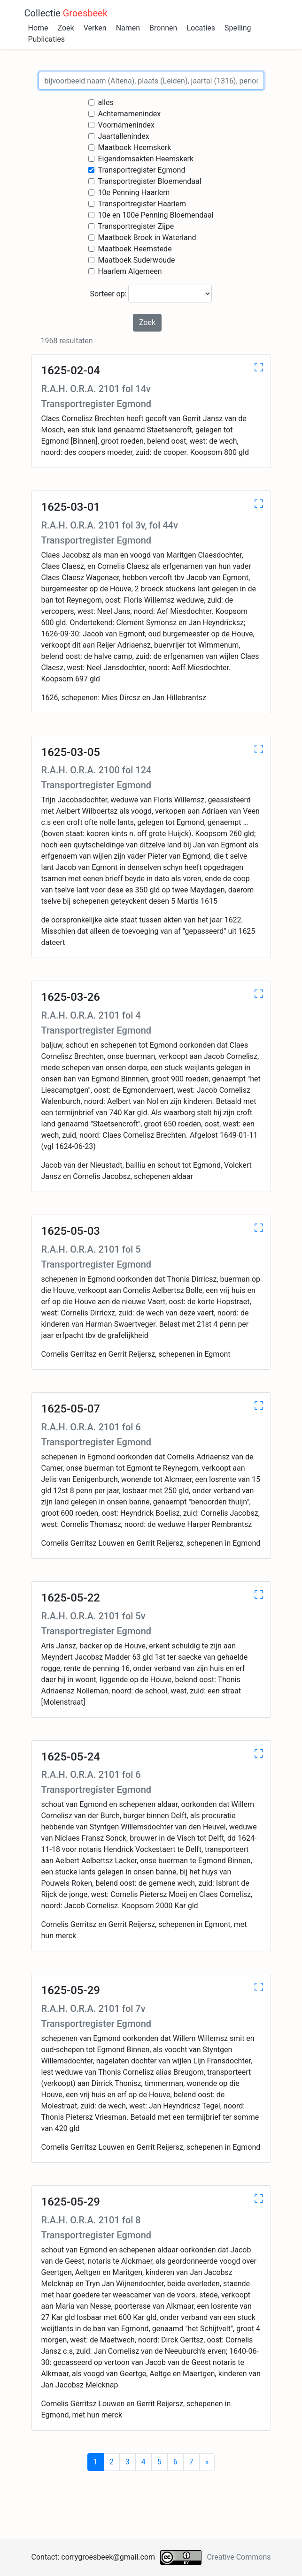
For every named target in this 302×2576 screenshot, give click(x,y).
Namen (128, 27)
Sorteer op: (151, 293)
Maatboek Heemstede (134, 248)
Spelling (238, 27)
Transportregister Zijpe (136, 226)
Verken (95, 27)
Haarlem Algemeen (130, 271)
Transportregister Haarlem (142, 203)
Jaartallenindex (123, 136)
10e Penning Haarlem (134, 192)
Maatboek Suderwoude (136, 260)
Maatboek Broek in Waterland (147, 237)
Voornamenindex (126, 125)
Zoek (66, 27)
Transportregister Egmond (141, 170)
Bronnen (163, 27)
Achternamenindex (129, 113)
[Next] (207, 2462)
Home (38, 27)
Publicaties (46, 39)
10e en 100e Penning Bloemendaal (155, 215)
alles (105, 102)
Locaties (200, 27)
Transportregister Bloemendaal (149, 181)
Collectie (66, 13)
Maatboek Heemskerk (134, 147)
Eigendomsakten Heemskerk (146, 158)
